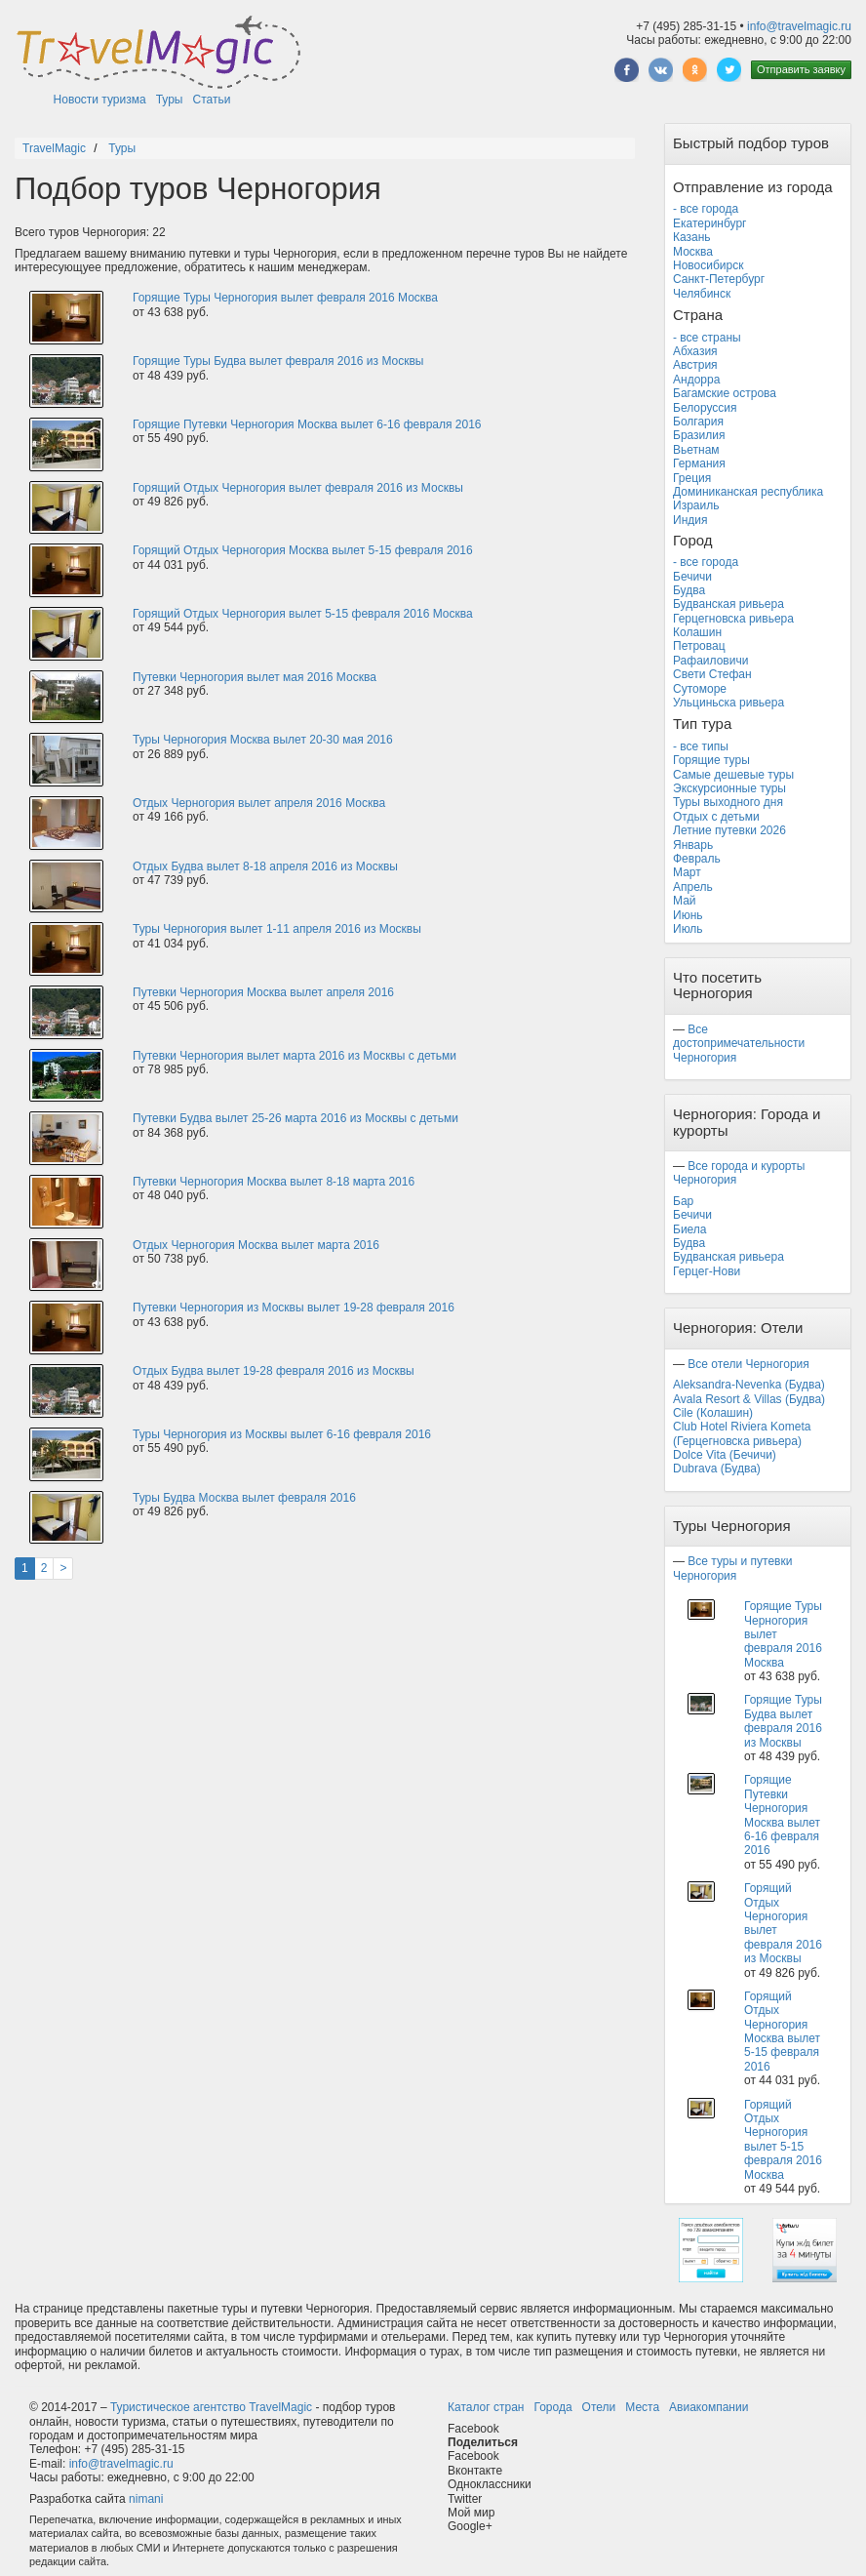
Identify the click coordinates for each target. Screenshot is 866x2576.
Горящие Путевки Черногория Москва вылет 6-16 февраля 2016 (307, 424)
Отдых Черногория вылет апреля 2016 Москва (259, 803)
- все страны (707, 337)
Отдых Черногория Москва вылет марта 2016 (256, 1245)
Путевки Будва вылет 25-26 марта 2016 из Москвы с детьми (295, 1118)
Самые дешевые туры (733, 775)
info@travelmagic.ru (799, 26)
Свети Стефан (712, 674)
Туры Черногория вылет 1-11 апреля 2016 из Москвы (277, 929)
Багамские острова (724, 393)
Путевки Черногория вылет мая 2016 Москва (254, 677)
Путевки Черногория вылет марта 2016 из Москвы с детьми (294, 1056)
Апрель (693, 887)
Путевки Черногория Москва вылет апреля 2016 (263, 992)
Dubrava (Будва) (717, 1468)
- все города (705, 209)
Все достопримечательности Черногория (739, 1044)
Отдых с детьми (716, 817)
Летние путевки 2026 (729, 830)
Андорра (696, 379)
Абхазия (695, 351)
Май (684, 900)
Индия (690, 520)
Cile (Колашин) (713, 1413)
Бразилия (699, 435)
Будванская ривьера (728, 604)
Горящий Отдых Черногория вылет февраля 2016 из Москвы (298, 488)
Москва (693, 252)
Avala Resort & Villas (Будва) (749, 1399)
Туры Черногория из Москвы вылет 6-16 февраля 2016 (282, 1434)
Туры (169, 99)
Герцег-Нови (706, 1271)
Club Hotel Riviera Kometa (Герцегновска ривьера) (741, 1433)
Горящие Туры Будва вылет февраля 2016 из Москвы (278, 361)
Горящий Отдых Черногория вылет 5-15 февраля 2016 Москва (303, 614)
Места (642, 2407)
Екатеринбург (710, 223)
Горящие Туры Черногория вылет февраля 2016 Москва (285, 297)
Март (687, 872)
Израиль (696, 505)
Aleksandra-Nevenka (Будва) (749, 1384)
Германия (699, 463)
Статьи (212, 99)
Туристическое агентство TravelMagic (211, 2407)
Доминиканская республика (748, 492)
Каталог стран (486, 2407)
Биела (690, 1229)
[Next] (63, 1568)
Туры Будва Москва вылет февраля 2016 (244, 1498)
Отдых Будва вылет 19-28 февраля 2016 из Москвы (273, 1371)
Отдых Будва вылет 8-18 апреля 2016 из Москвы (265, 866)
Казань (692, 237)
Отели (599, 2407)
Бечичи (692, 577)
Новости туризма (100, 99)
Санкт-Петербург (719, 279)
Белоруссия (705, 408)
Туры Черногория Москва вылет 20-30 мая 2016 (263, 739)
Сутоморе (700, 689)
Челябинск (701, 294)
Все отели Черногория (748, 1364)
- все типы (700, 746)
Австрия (695, 365)
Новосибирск (708, 265)
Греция (692, 478)
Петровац (699, 646)
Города (552, 2407)
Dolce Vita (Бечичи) (724, 1455)
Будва (689, 590)
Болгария (698, 421)
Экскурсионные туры (729, 788)
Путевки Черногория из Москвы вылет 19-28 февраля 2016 (293, 1307)
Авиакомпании (708, 2407)
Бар (683, 1201)
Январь (693, 845)
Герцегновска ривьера (733, 618)
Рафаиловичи (710, 660)
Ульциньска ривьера (728, 702)
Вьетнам (696, 450)
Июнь (688, 915)
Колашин (697, 632)
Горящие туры (711, 760)
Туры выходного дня (728, 802)
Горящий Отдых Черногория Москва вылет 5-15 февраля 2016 (303, 550)
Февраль (697, 858)
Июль (688, 929)
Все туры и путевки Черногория (732, 1568)
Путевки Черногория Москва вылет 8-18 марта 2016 (273, 1181)
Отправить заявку (801, 69)
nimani (146, 2499)
